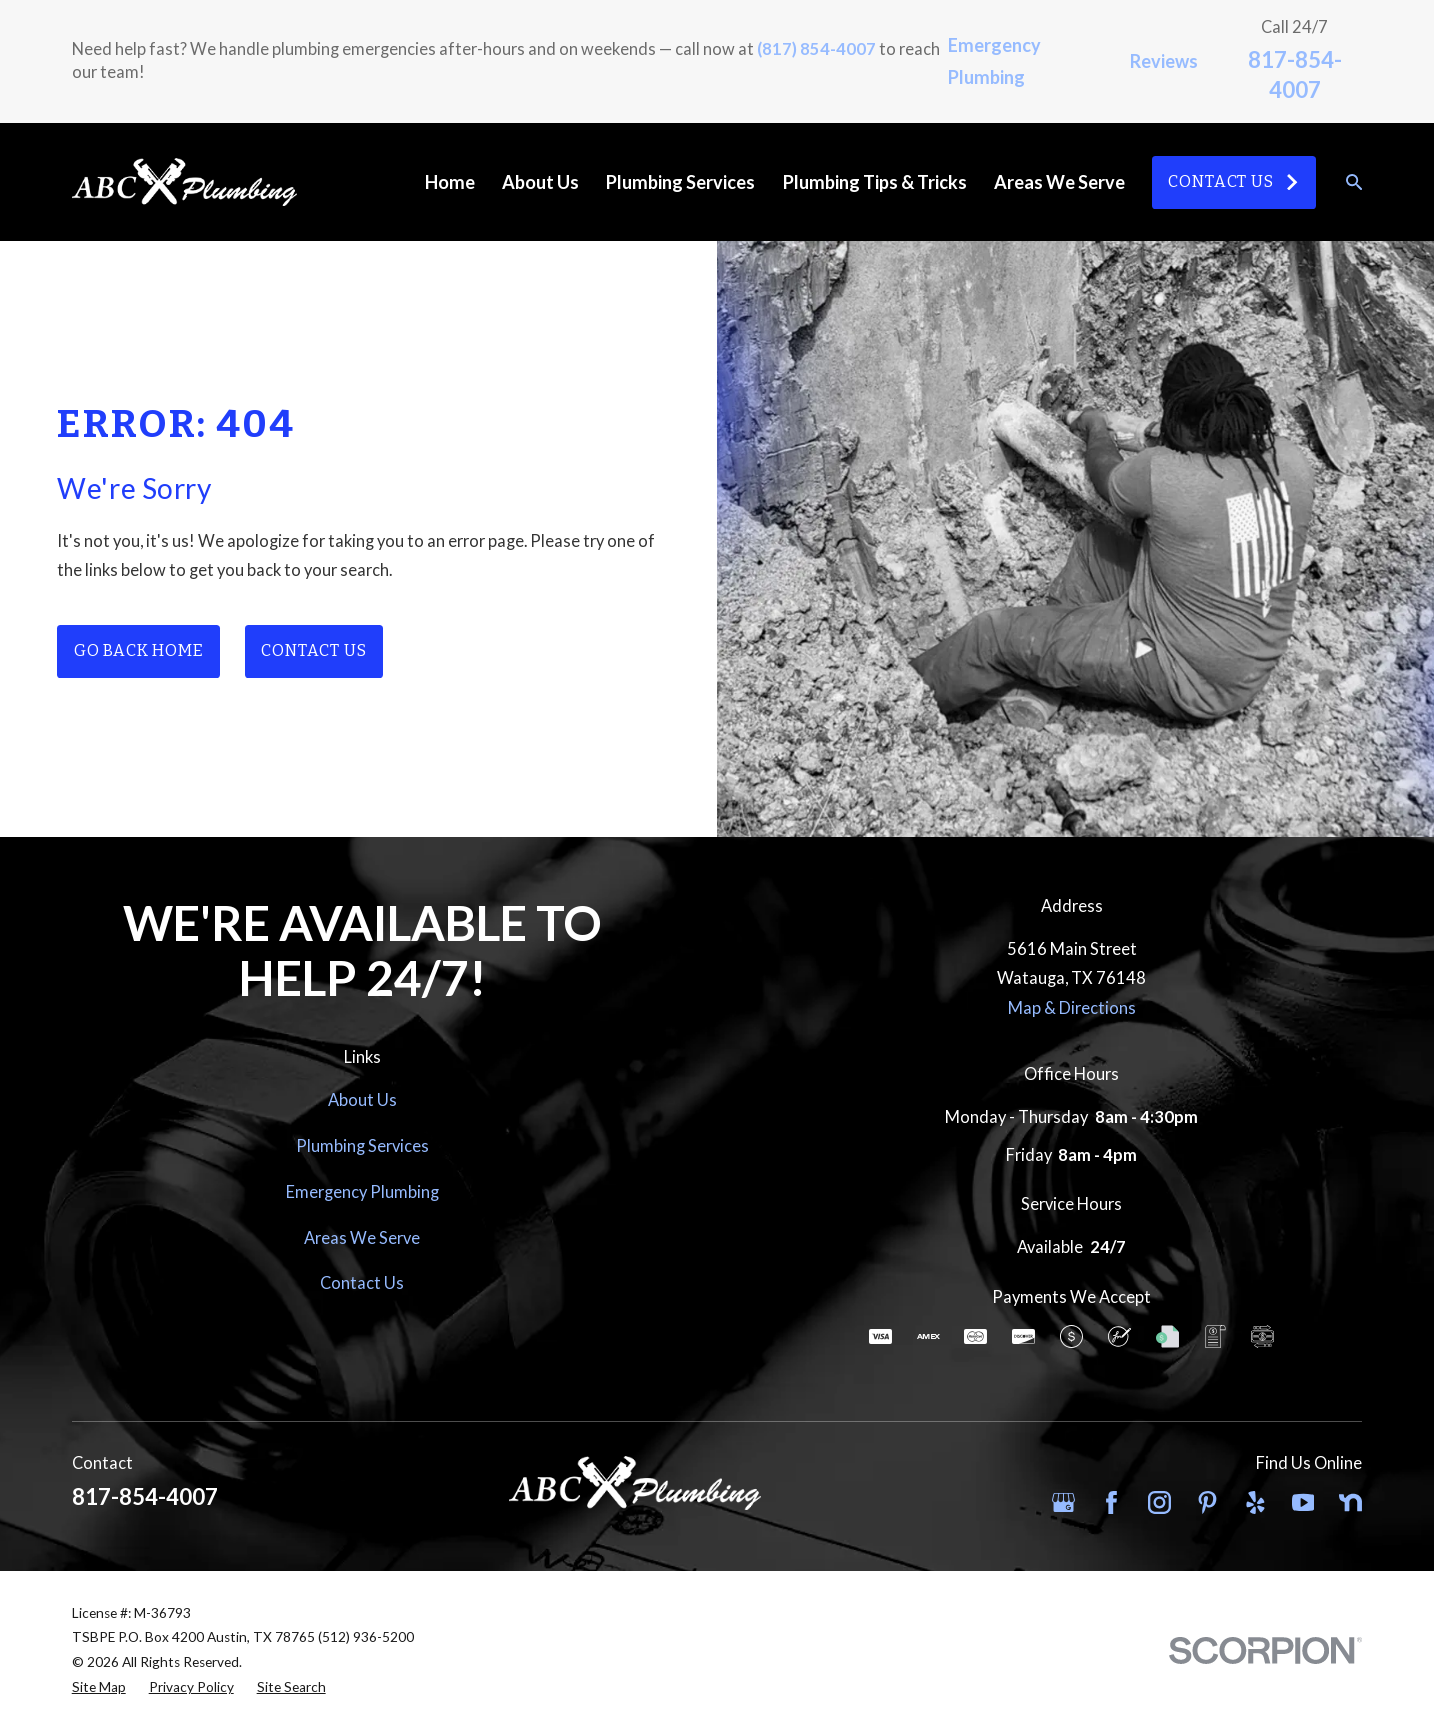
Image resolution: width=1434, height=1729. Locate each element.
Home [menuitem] (450, 182)
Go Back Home (139, 650)
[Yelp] (1255, 1502)
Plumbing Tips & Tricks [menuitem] (875, 182)
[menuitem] (99, 1687)
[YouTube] (1303, 1502)
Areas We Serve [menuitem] (1059, 182)
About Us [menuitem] (540, 182)
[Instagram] (1159, 1502)
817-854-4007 (145, 1496)
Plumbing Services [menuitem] (680, 182)
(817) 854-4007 (816, 48)
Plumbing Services (362, 1145)
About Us (362, 1099)
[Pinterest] (1207, 1502)
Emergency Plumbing (362, 1191)
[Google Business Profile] (1063, 1502)
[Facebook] (1111, 1502)
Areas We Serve (362, 1237)
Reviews (1164, 61)
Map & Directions (1072, 1007)
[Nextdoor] (1350, 1502)
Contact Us (1233, 181)
